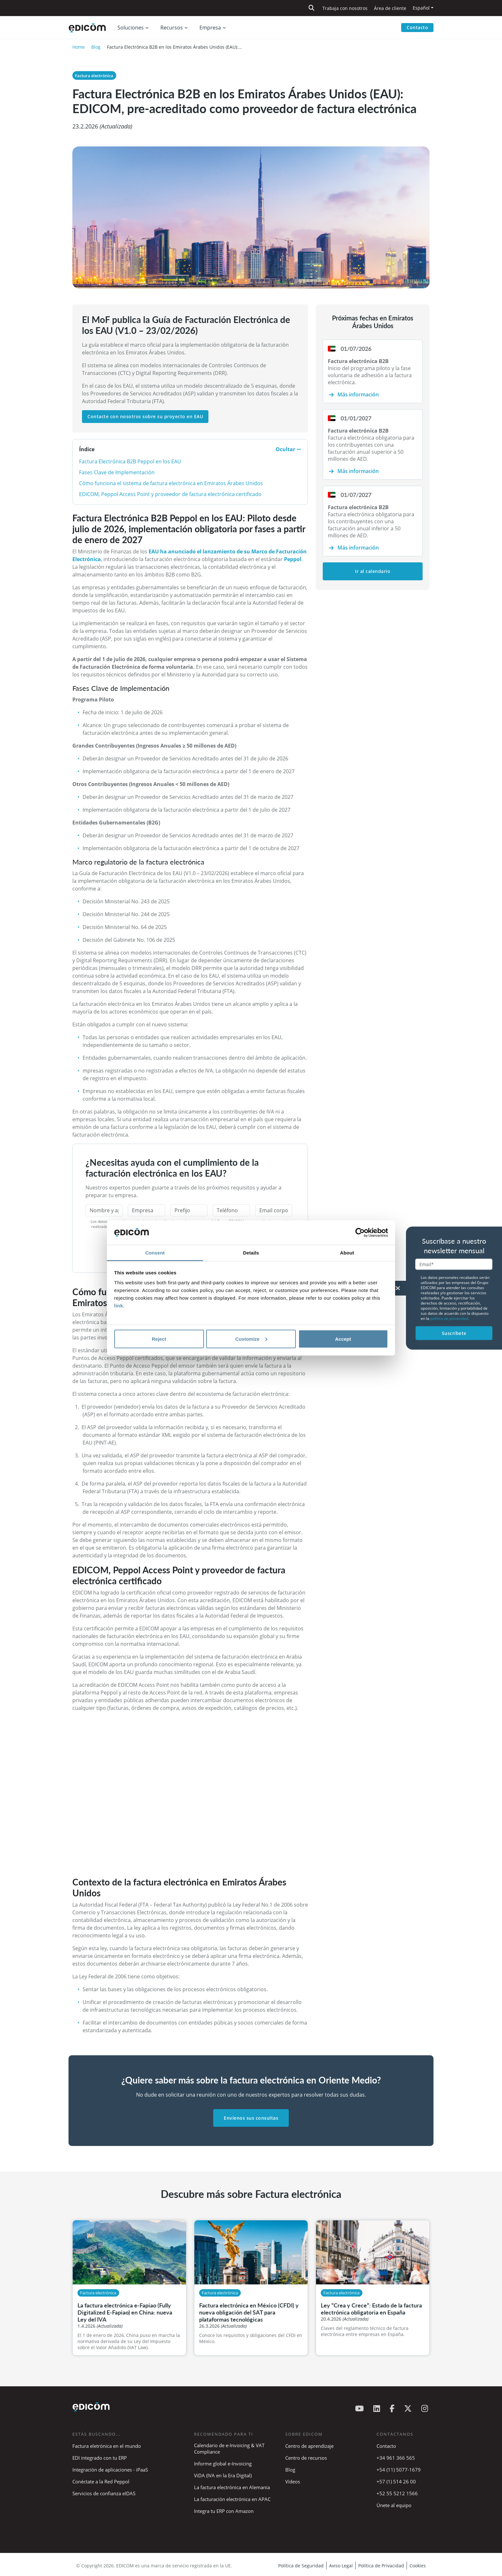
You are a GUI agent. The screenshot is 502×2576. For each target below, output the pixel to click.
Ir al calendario (372, 571)
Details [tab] (251, 1252)
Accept (343, 1338)
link (118, 1305)
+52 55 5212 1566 (397, 2493)
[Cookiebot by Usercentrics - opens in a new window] (360, 1233)
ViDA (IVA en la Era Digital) (223, 2475)
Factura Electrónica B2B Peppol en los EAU (130, 461)
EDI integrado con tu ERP (99, 2458)
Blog (96, 47)
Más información (358, 394)
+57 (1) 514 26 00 (396, 2481)
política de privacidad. (449, 1318)
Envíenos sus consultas (251, 2118)
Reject (159, 1338)
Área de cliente (390, 8)
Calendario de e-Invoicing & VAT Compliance (229, 2448)
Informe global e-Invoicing (223, 2463)
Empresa (210, 27)
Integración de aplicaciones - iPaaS (110, 2469)
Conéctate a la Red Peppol (100, 2481)
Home (78, 47)
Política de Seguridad (301, 2566)
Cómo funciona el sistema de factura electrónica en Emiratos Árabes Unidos (171, 483)
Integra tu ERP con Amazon (224, 2511)
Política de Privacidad (381, 2566)
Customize (251, 1338)
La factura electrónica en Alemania (232, 2487)
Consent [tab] (155, 1252)
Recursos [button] (171, 27)
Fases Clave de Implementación (117, 472)
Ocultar (288, 449)
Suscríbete (454, 1333)
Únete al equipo (393, 2505)
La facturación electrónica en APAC (232, 2499)
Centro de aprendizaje (309, 2446)
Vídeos (292, 2481)
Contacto (417, 27)
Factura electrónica (94, 76)
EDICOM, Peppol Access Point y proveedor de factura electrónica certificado (170, 494)
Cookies (417, 2566)
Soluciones (130, 27)
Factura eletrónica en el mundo (106, 2446)
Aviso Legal (341, 2566)
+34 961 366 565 (395, 2458)
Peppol (292, 559)
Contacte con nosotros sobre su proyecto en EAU (145, 416)
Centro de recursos (306, 2458)
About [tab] (347, 1252)
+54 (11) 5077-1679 (398, 2469)
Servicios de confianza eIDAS (103, 2493)
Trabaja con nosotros (345, 8)
